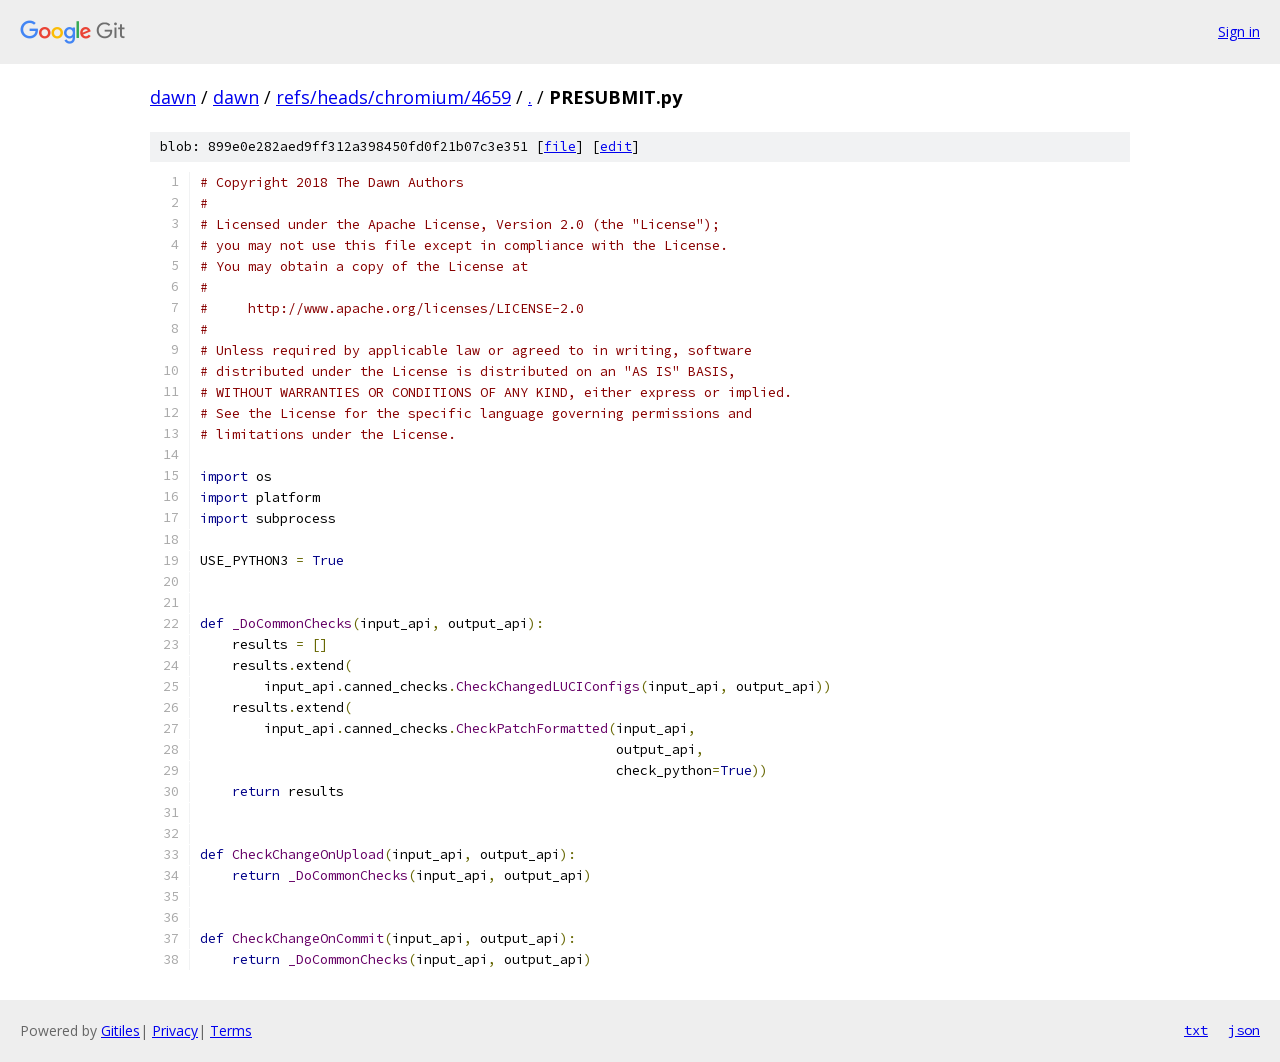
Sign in (1239, 31)
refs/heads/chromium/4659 (393, 97)
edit (616, 146)
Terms (231, 1030)
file (560, 146)
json (1244, 1030)
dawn (173, 97)
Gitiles (120, 1030)
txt (1196, 1030)
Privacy (175, 1030)
